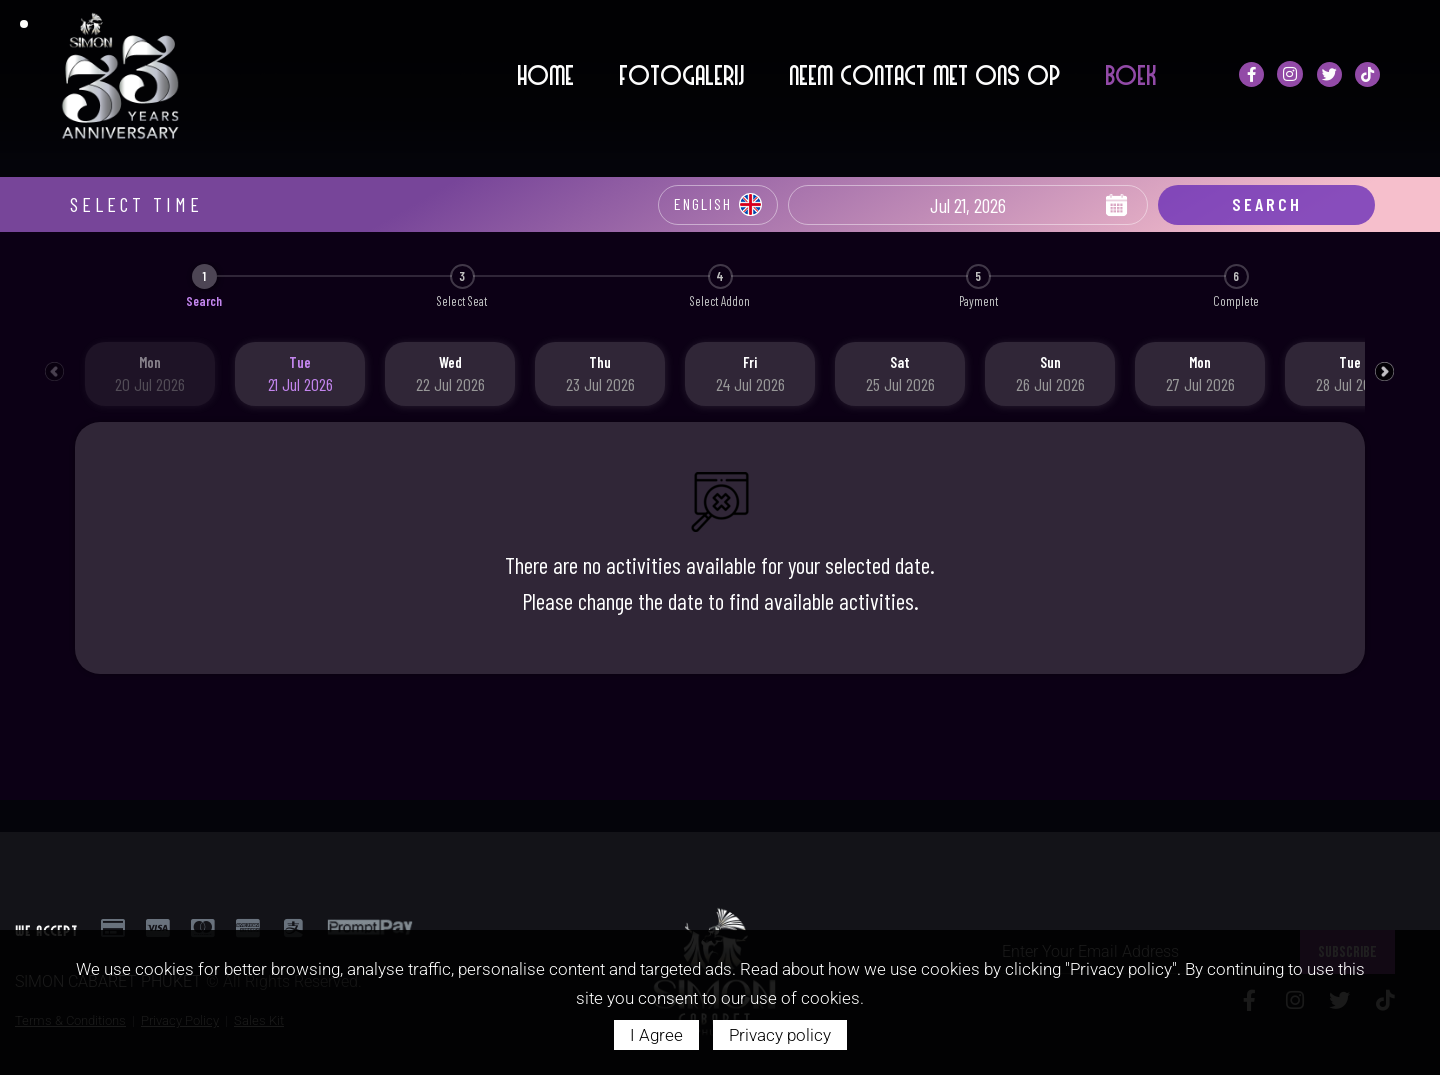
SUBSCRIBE (1347, 914)
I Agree (656, 1035)
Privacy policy (780, 1035)
